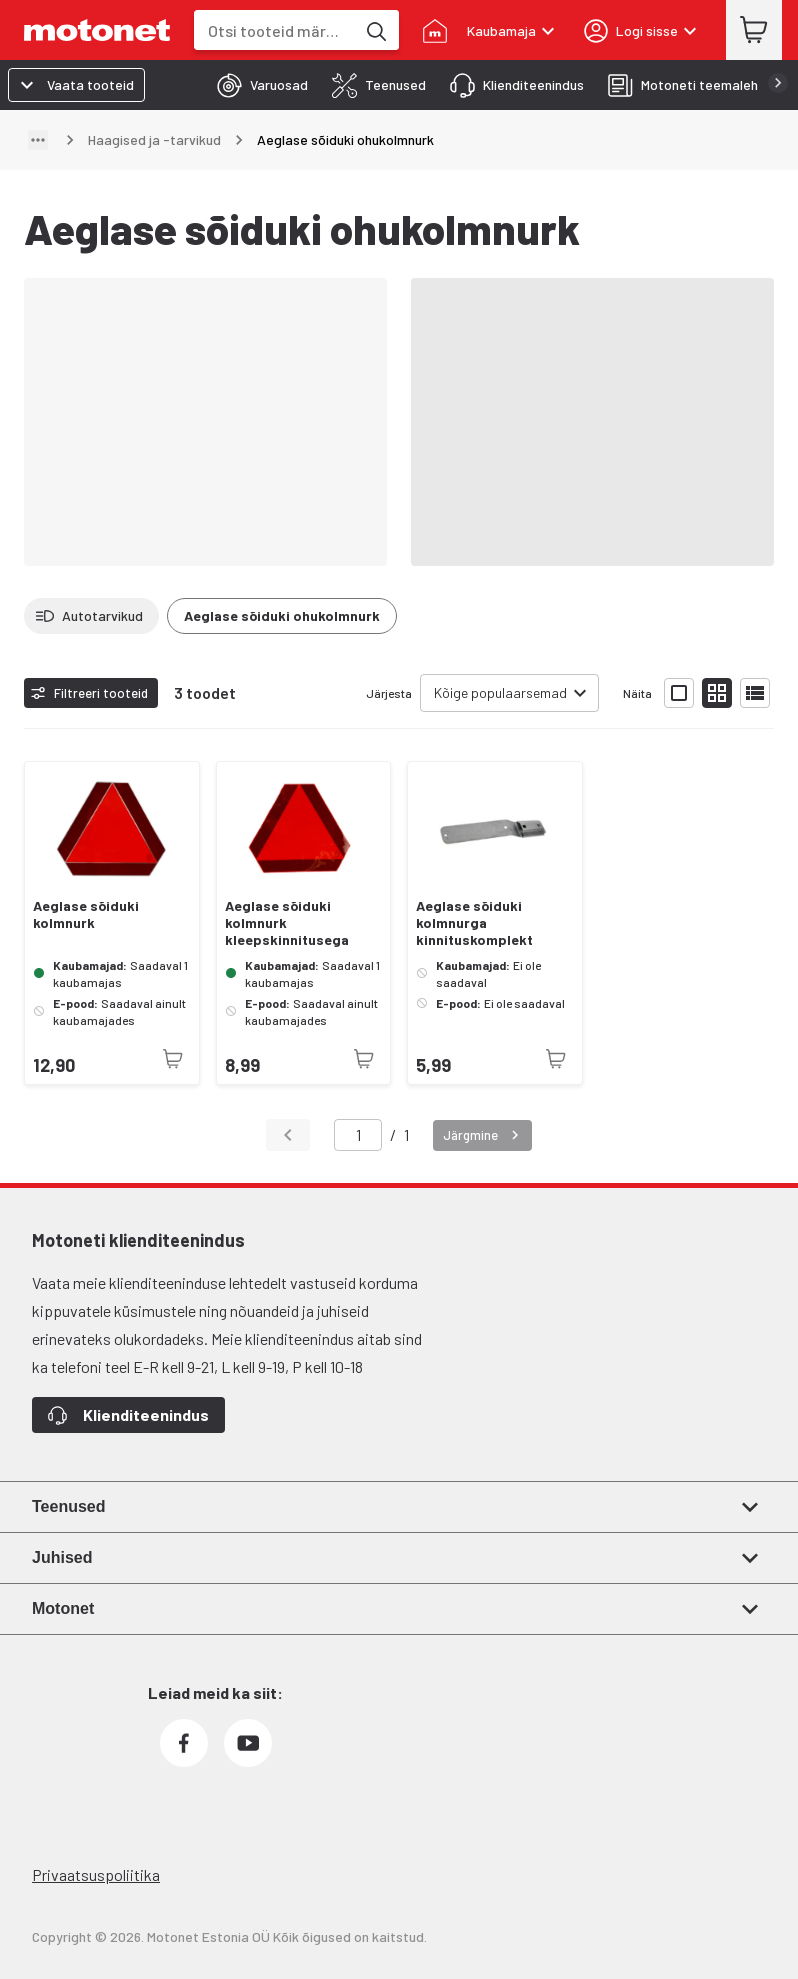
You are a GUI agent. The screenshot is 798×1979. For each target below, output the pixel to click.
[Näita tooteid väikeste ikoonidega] (717, 693)
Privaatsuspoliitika (96, 1874)
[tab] (256, 85)
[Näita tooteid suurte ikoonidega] (679, 693)
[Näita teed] (38, 140)
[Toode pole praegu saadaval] (173, 1059)
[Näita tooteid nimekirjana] (755, 693)
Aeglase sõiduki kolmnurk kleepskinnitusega (287, 923)
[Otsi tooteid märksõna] (375, 30)
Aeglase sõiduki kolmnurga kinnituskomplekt (474, 923)
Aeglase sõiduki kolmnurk (86, 914)
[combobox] (274, 30)
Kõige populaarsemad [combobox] (500, 692)
